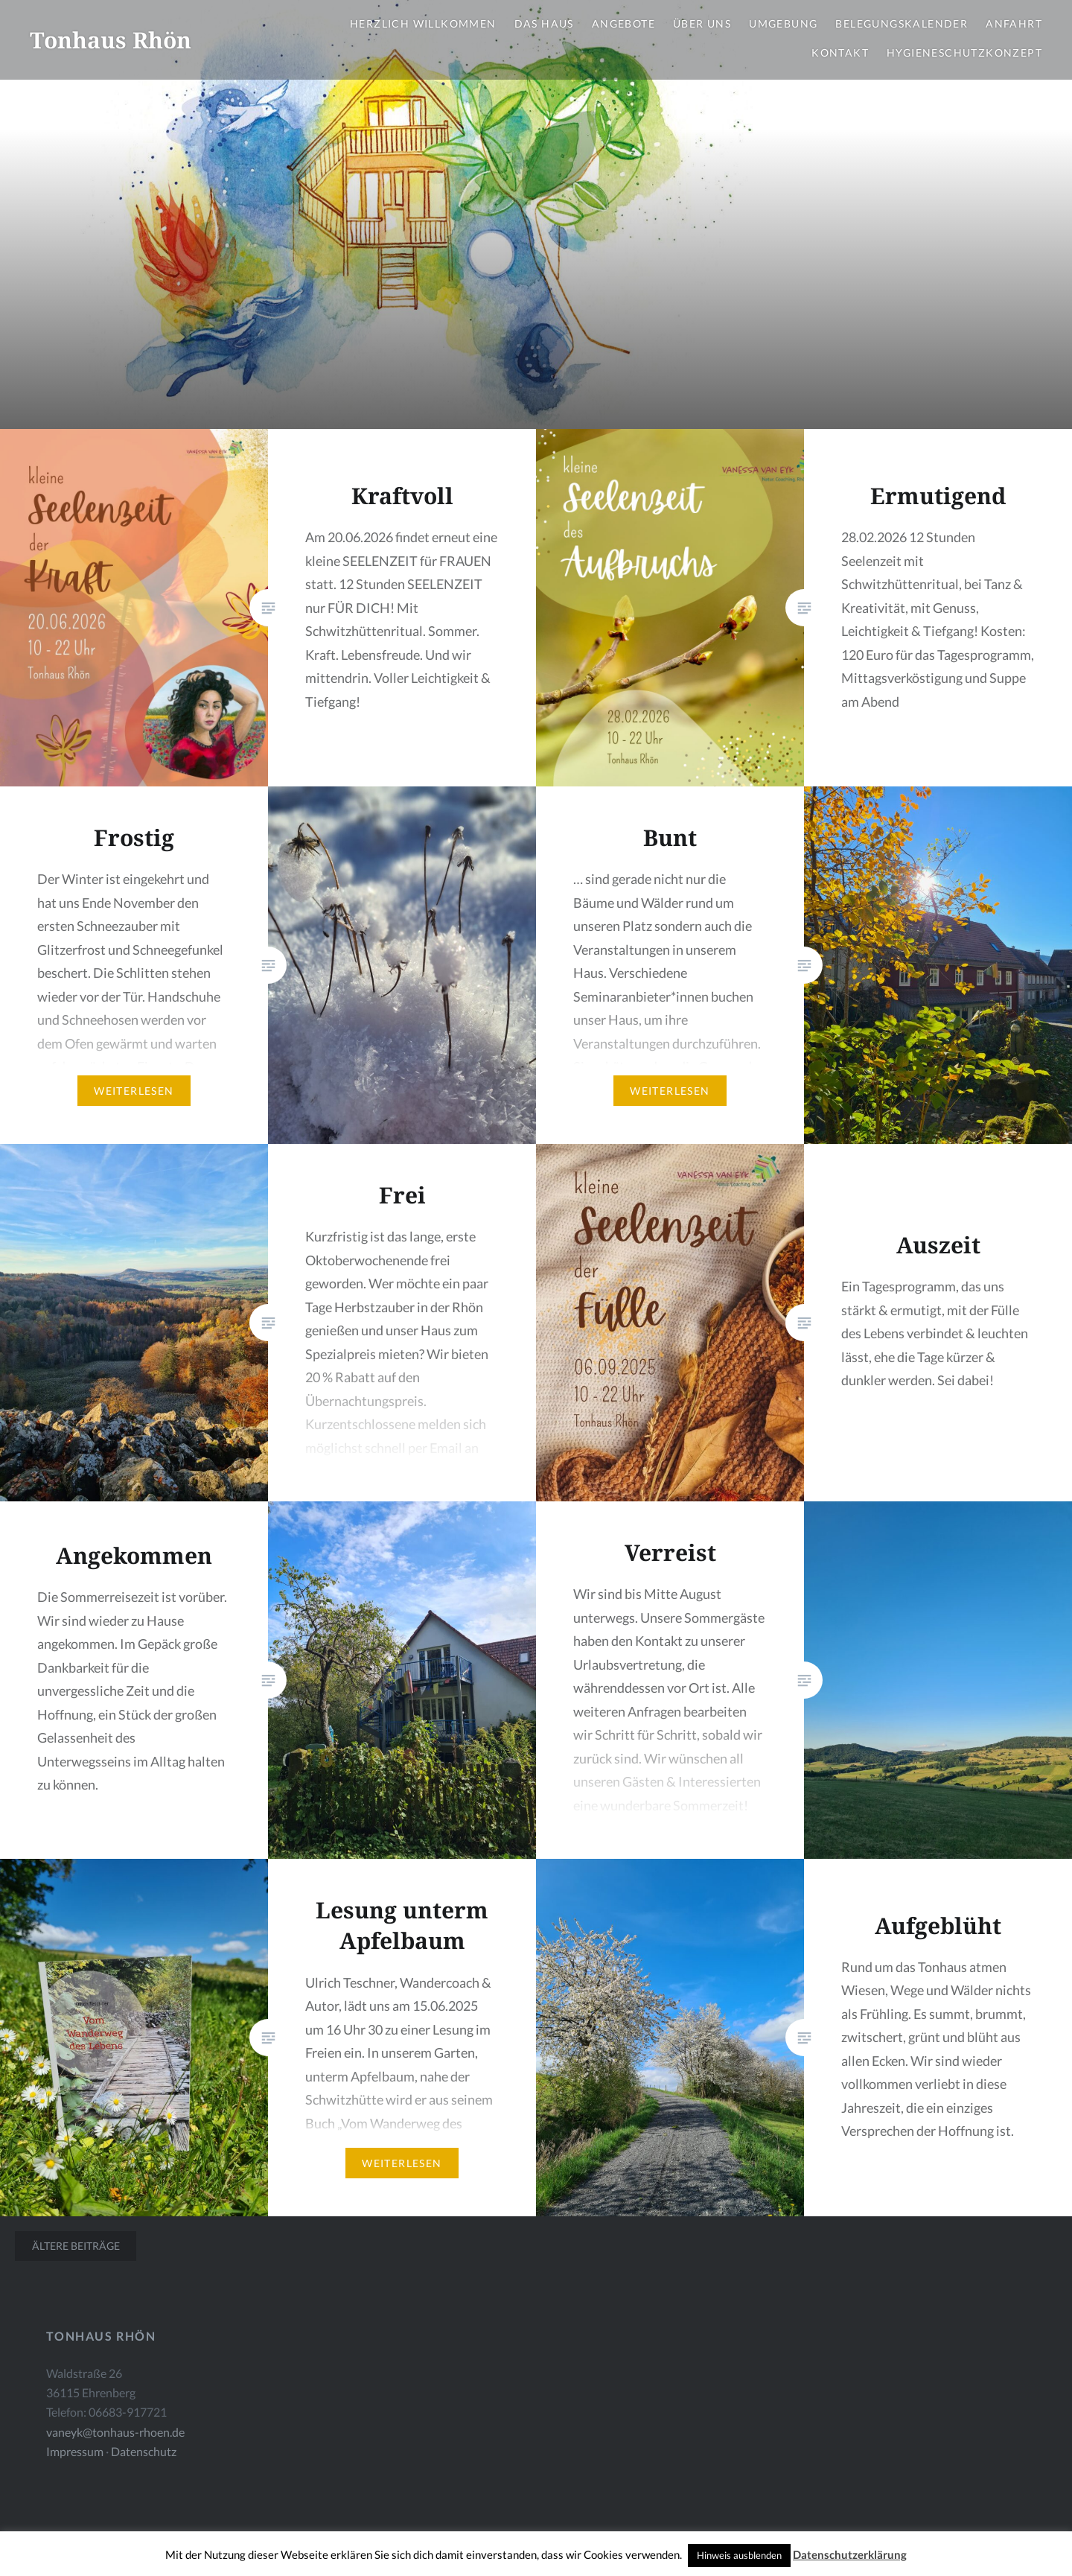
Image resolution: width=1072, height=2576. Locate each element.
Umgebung (783, 23)
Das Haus (544, 23)
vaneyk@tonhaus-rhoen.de (115, 2432)
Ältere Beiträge (76, 2245)
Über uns (702, 23)
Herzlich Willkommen (423, 23)
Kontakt (840, 52)
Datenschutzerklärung (850, 2554)
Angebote (623, 23)
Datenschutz (143, 2451)
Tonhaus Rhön (110, 40)
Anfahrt (1014, 23)
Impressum (74, 2451)
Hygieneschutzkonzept (964, 52)
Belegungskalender (901, 23)
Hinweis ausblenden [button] (739, 2555)
